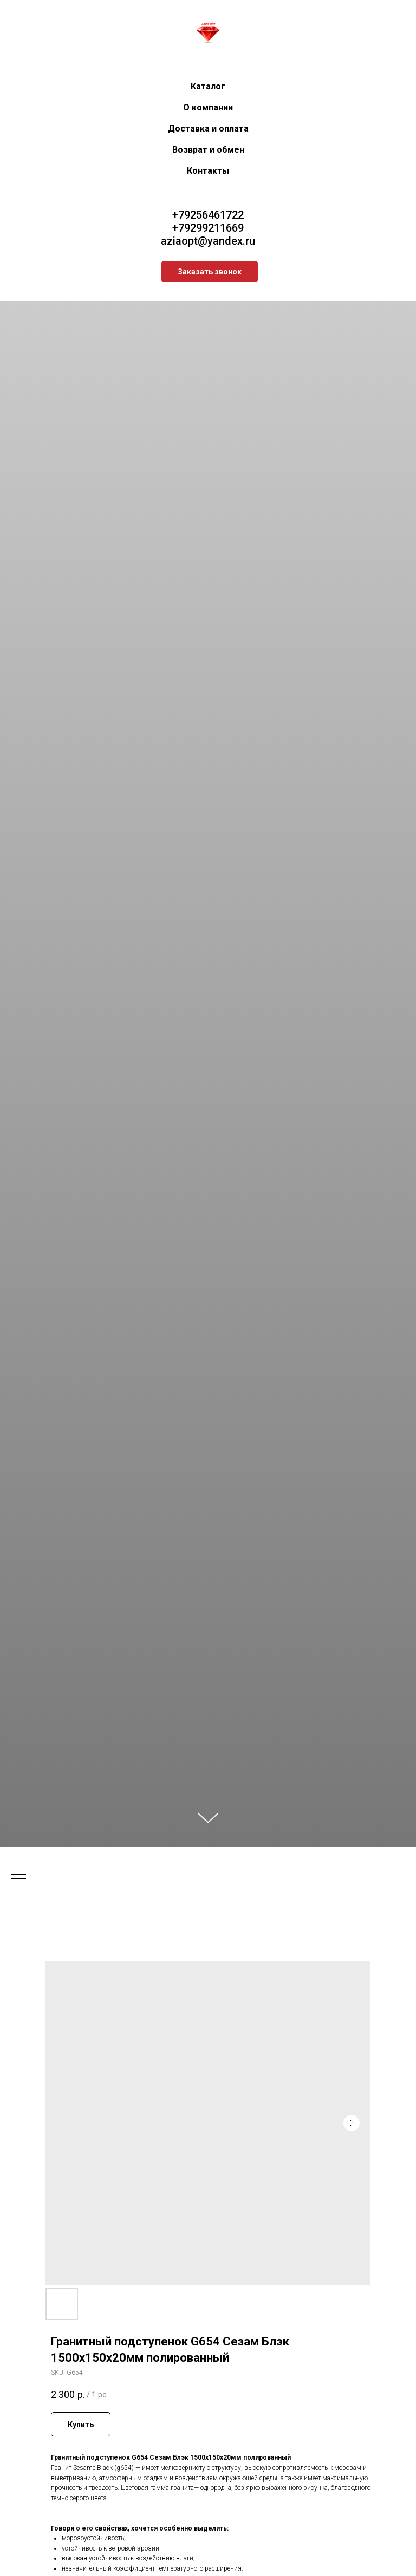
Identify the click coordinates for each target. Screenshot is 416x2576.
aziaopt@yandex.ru (208, 240)
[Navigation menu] (18, 1879)
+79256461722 (208, 214)
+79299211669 (208, 227)
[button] (209, 271)
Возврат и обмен (208, 149)
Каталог (208, 86)
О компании (208, 107)
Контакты (208, 171)
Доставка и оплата (208, 128)
